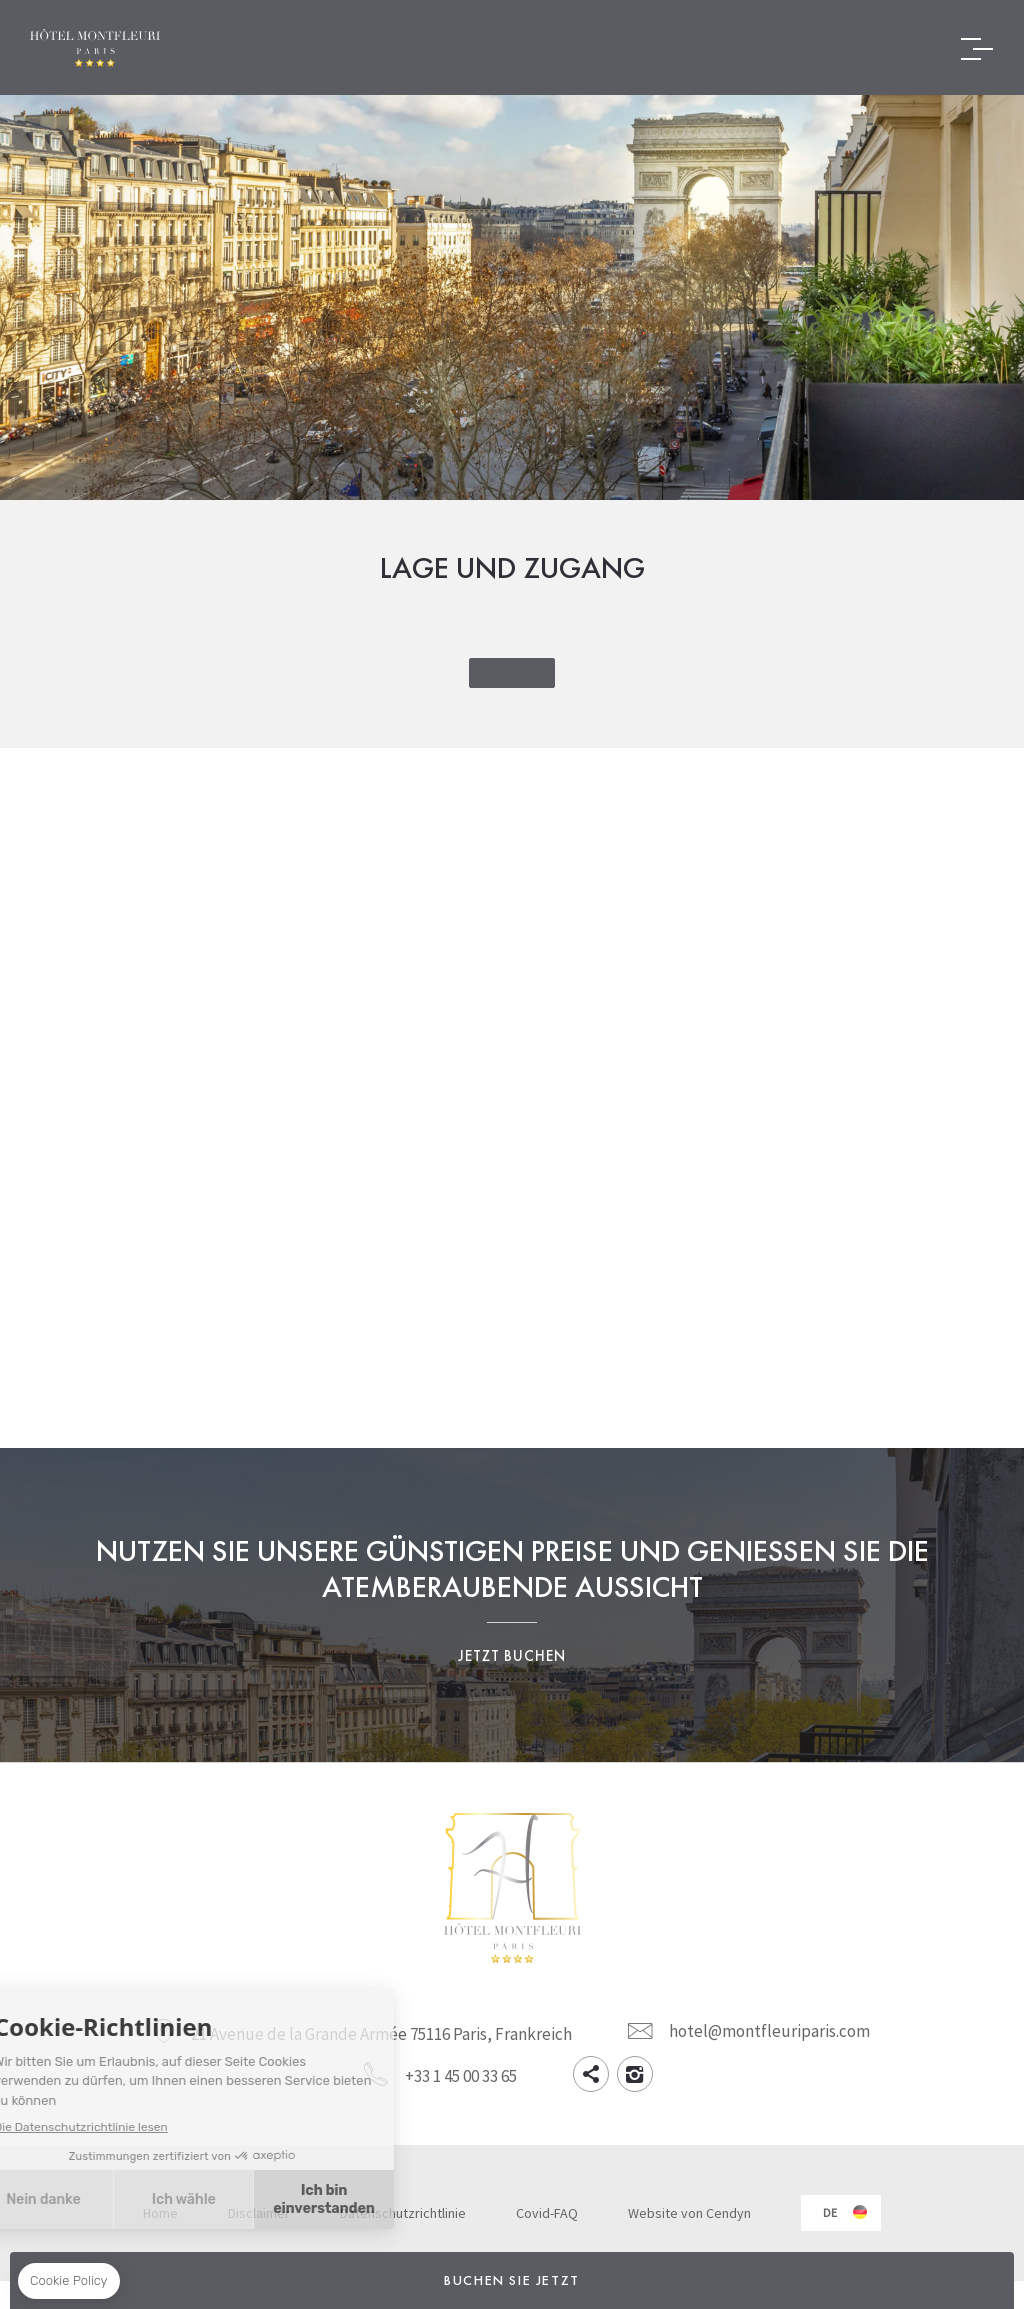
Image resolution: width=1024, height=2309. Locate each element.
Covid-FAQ (547, 2213)
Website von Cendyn (689, 2213)
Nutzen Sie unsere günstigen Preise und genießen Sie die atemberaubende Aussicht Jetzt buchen (512, 1605)
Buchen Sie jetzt (512, 2280)
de (830, 2212)
